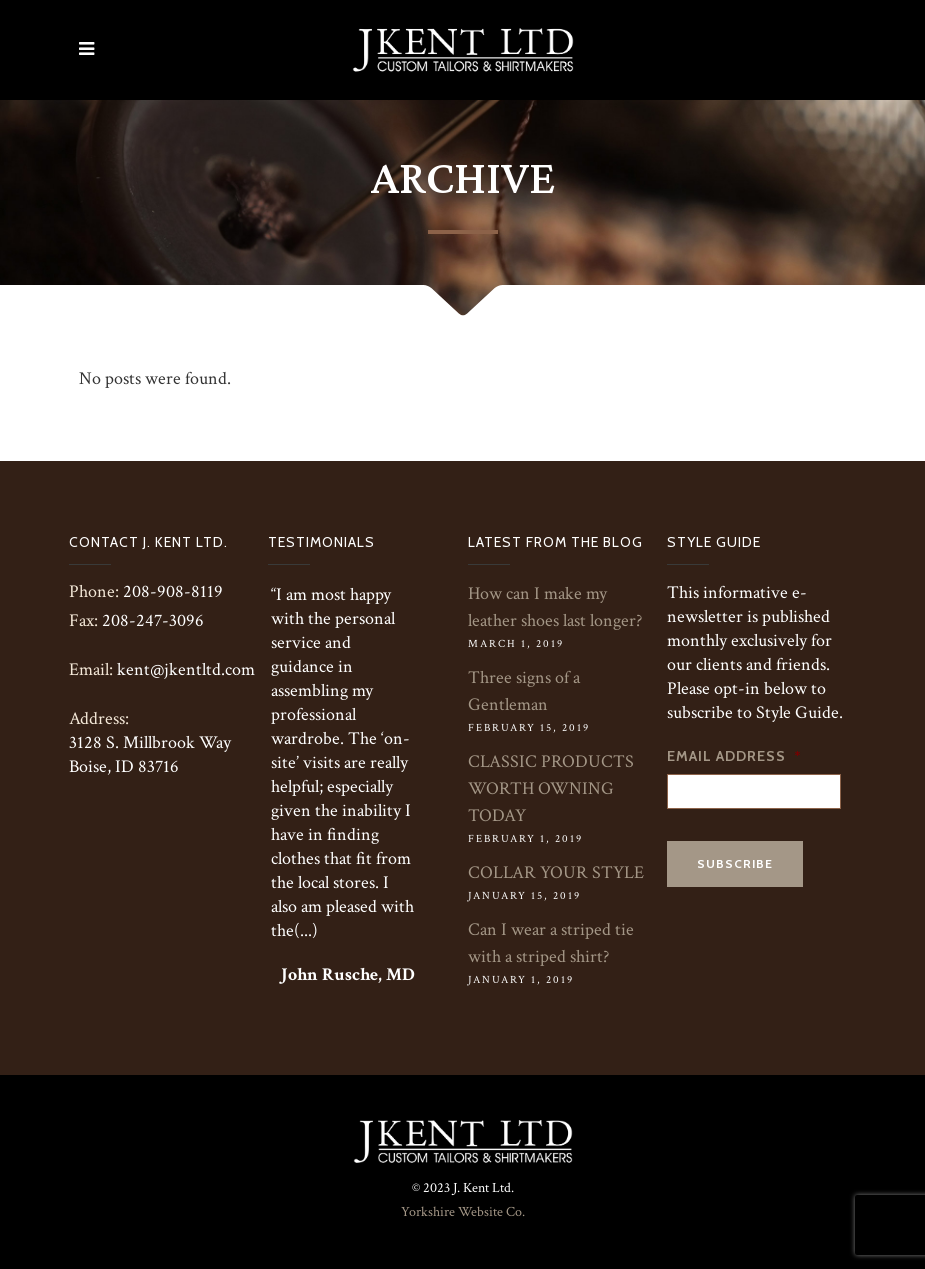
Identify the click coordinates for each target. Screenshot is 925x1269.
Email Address (734, 756)
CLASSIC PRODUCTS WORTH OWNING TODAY (551, 788)
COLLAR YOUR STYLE (556, 872)
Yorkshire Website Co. (463, 1212)
